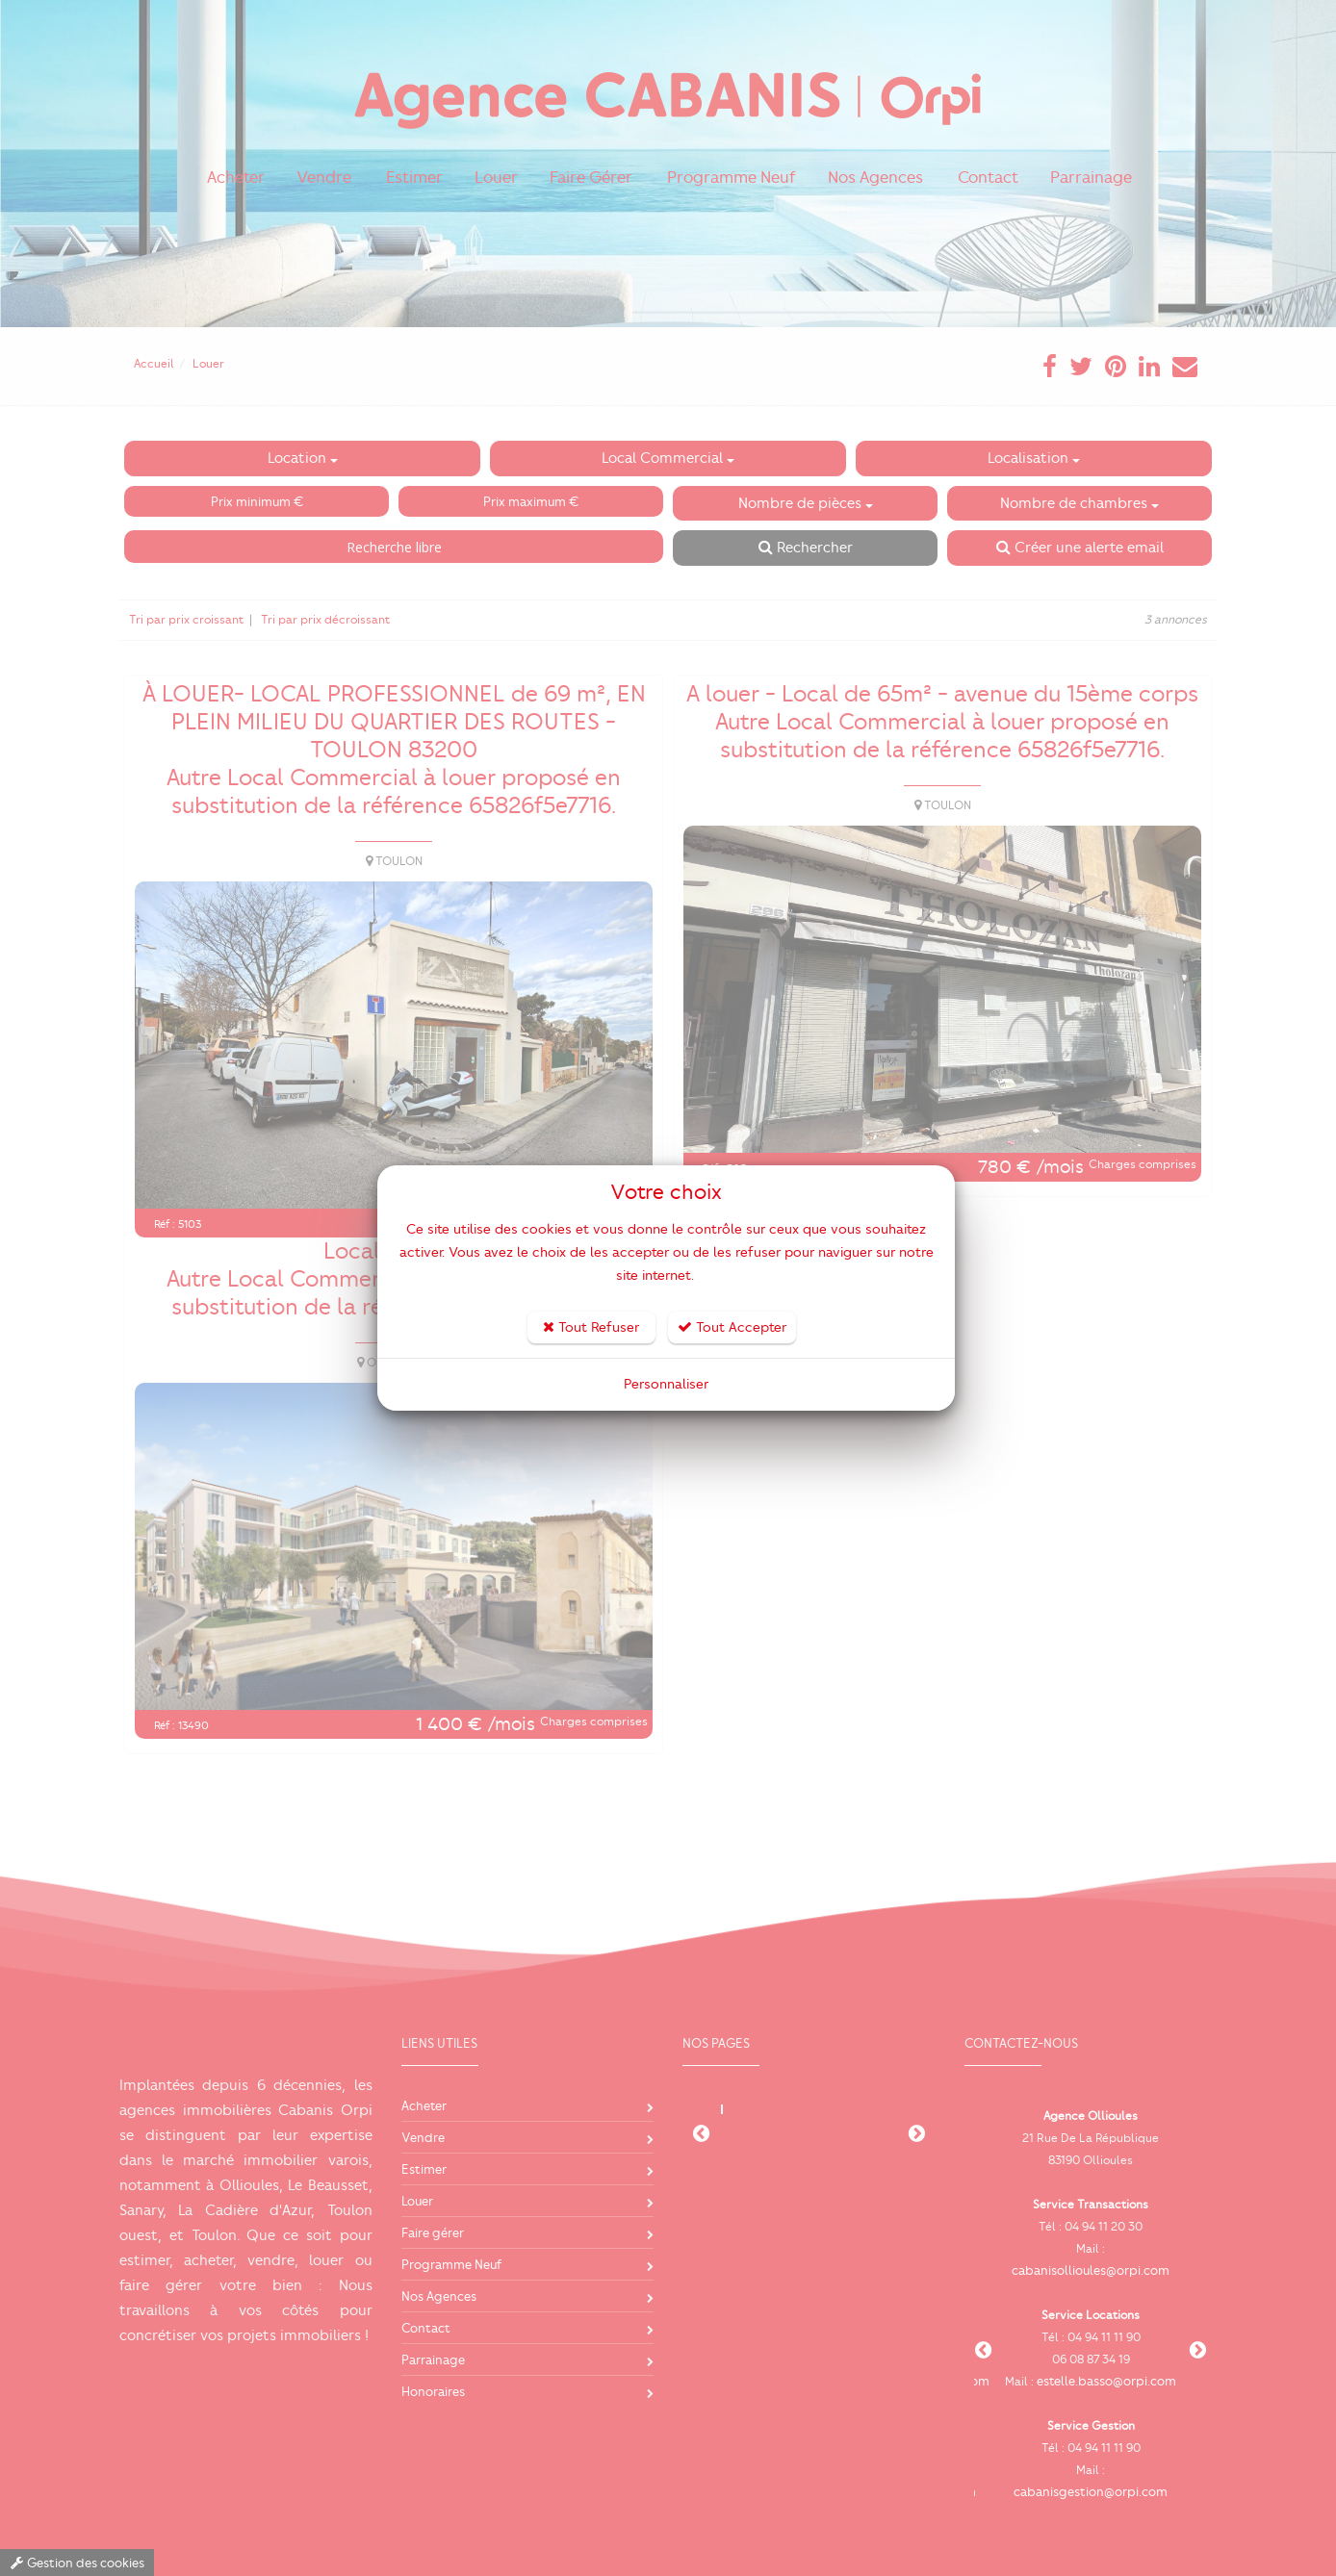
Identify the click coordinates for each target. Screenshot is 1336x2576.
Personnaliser (666, 1384)
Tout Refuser (591, 1327)
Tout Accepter (732, 1327)
